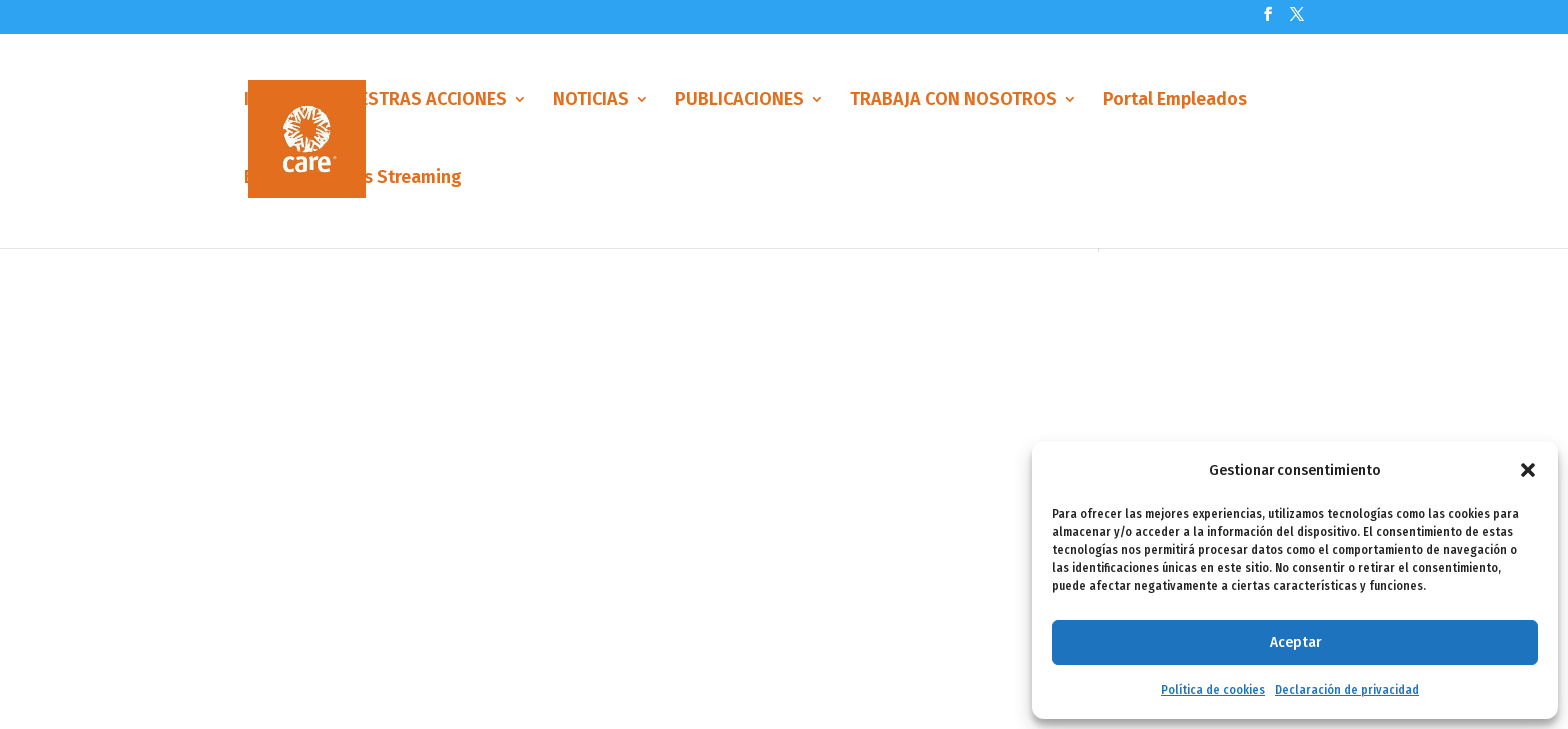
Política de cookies (1213, 690)
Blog (263, 181)
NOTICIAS (591, 103)
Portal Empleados (1175, 103)
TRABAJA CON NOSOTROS (953, 103)
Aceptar (1295, 642)
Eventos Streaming (385, 181)
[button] (1528, 470)
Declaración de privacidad (1347, 690)
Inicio (266, 103)
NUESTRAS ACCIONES (421, 103)
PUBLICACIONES (739, 103)
